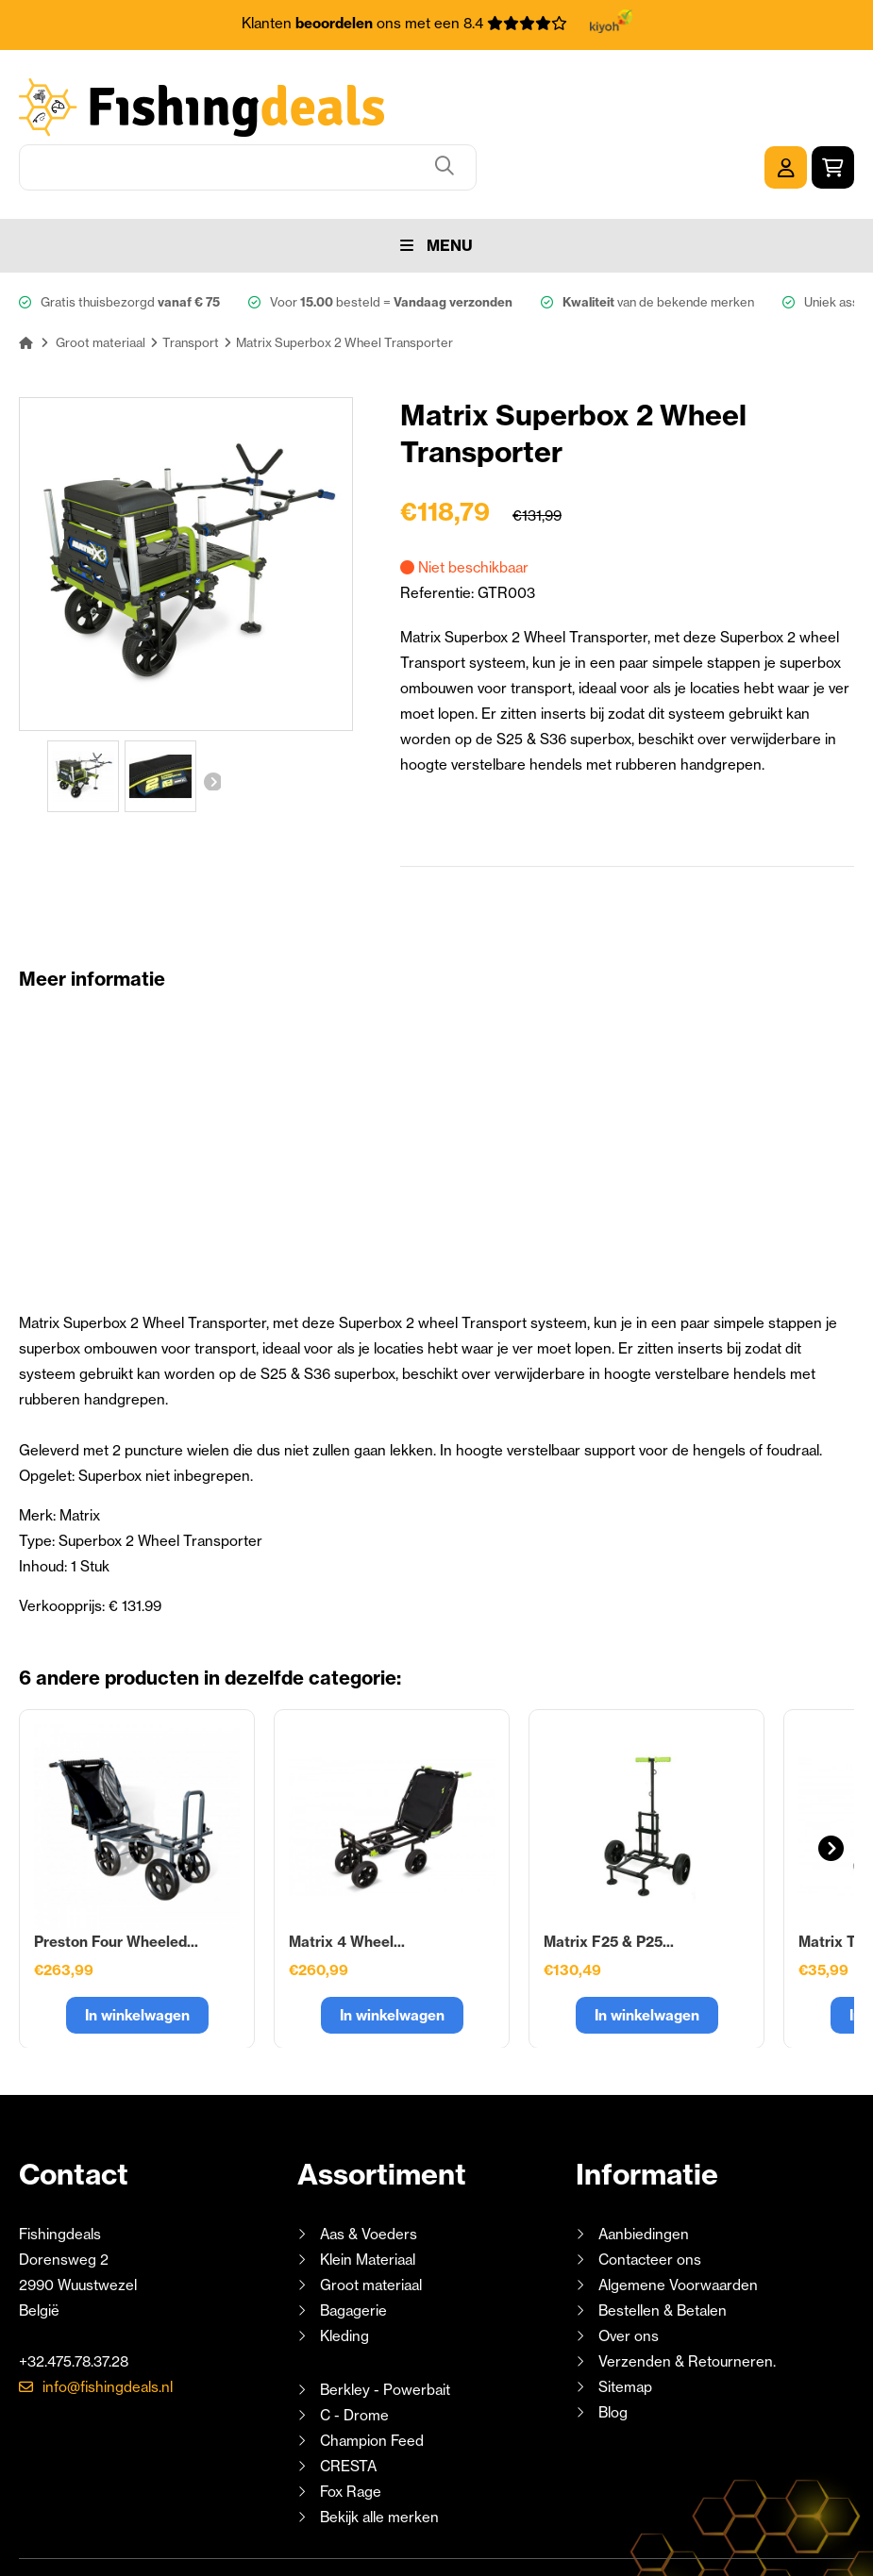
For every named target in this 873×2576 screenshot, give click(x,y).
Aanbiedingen (643, 2169)
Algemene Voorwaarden (678, 2220)
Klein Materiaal (367, 2194)
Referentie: (439, 528)
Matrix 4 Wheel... (347, 1877)
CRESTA (348, 2401)
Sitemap (625, 2322)
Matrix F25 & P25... (609, 1877)
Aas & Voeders (368, 2169)
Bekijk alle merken (379, 2452)
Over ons (628, 2271)
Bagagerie (353, 2245)
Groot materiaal (371, 2220)
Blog (611, 2347)
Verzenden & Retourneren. (687, 2296)
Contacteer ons (649, 2194)
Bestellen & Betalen (662, 2245)
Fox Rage (350, 2426)
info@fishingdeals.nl (107, 2322)
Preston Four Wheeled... (116, 1877)
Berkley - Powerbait (385, 2325)
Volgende (211, 711)
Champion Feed (372, 2376)
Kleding (344, 2271)
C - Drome (354, 2350)
